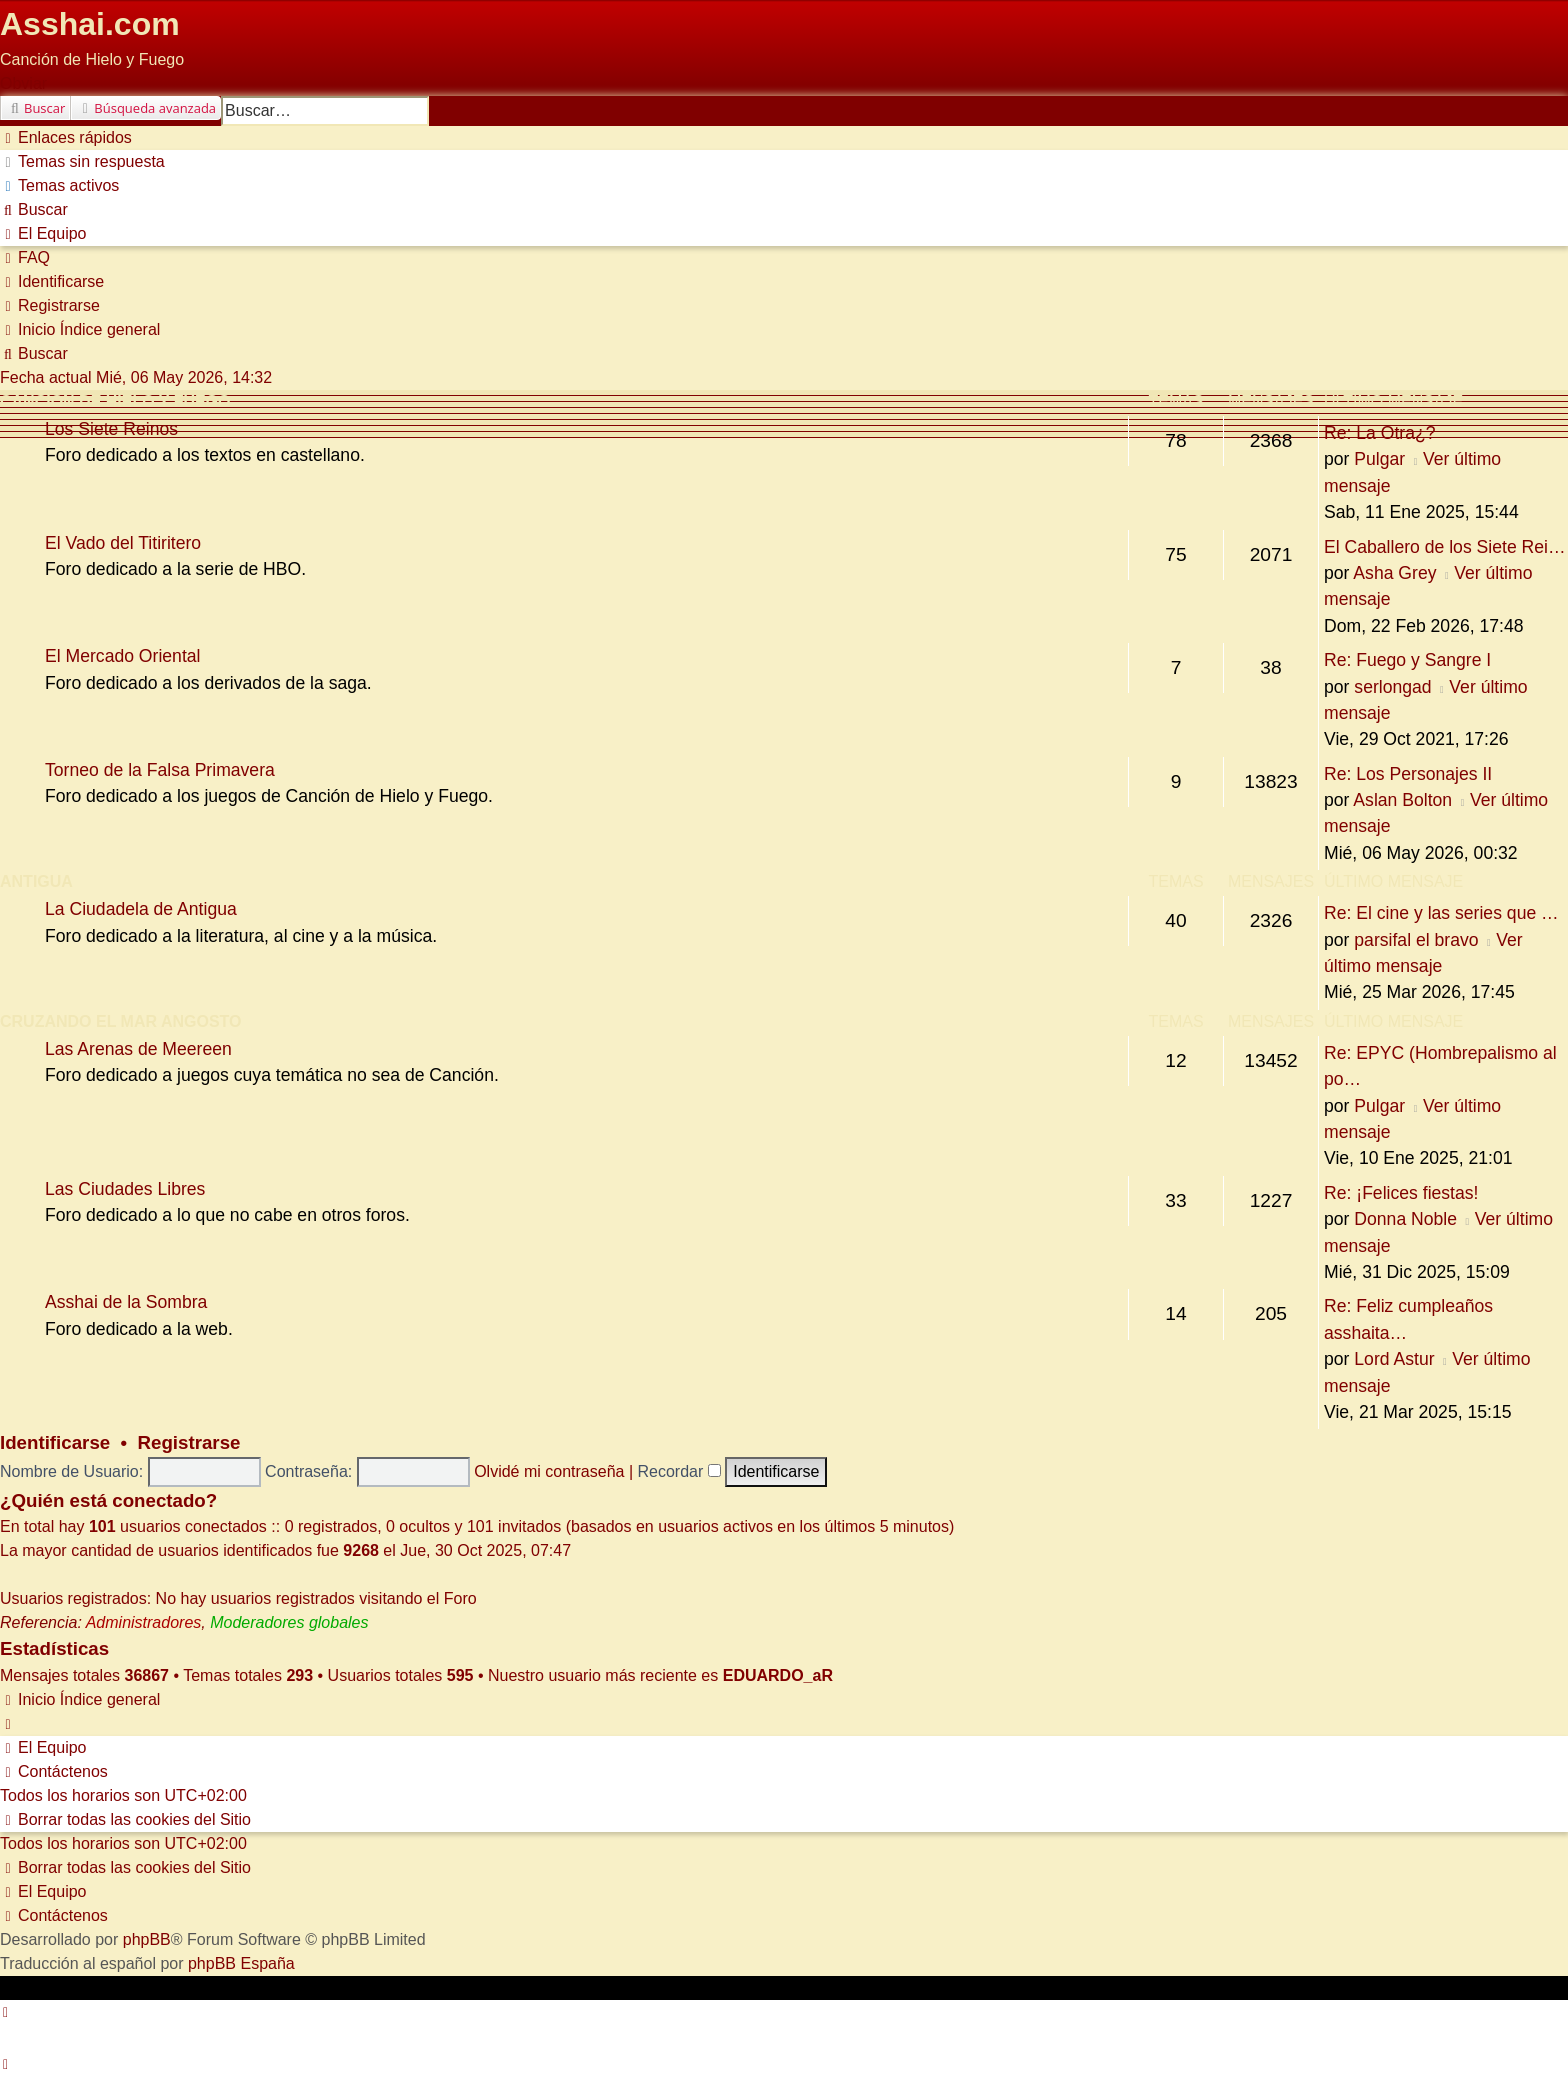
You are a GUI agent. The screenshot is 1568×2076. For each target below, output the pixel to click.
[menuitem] (82, 161)
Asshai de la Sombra (126, 1302)
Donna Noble (1405, 1219)
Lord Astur (1394, 1359)
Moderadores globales (289, 1622)
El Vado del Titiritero (123, 543)
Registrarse (189, 1442)
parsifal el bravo (1416, 940)
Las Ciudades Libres (125, 1189)
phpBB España (241, 1963)
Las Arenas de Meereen (138, 1049)
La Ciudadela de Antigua (141, 909)
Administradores (144, 1622)
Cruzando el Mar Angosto (120, 1021)
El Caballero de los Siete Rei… (1445, 547)
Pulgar (1379, 459)
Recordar (679, 1471)
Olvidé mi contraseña (549, 1471)
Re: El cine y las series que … (1441, 913)
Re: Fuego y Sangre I (1407, 660)
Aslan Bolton (1402, 800)
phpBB (147, 1939)
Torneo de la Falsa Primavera (160, 770)
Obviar (23, 83)
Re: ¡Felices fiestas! (1401, 1193)
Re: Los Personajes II (1408, 774)
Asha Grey (1394, 573)
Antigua (36, 881)
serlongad (1392, 687)
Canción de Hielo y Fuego (115, 401)
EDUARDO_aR (778, 1675)
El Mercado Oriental (122, 656)
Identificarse (55, 1442)
